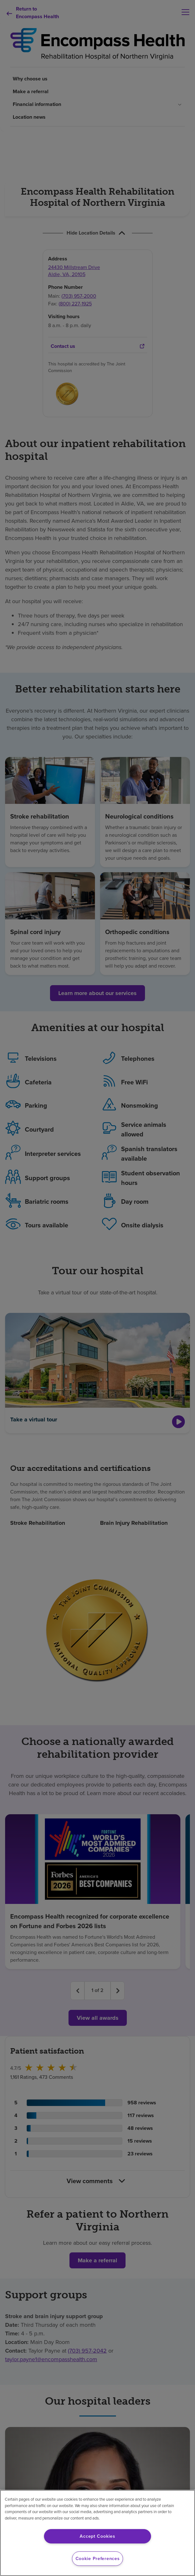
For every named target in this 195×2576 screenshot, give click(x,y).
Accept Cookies (97, 2536)
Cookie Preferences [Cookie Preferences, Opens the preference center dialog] (98, 2558)
